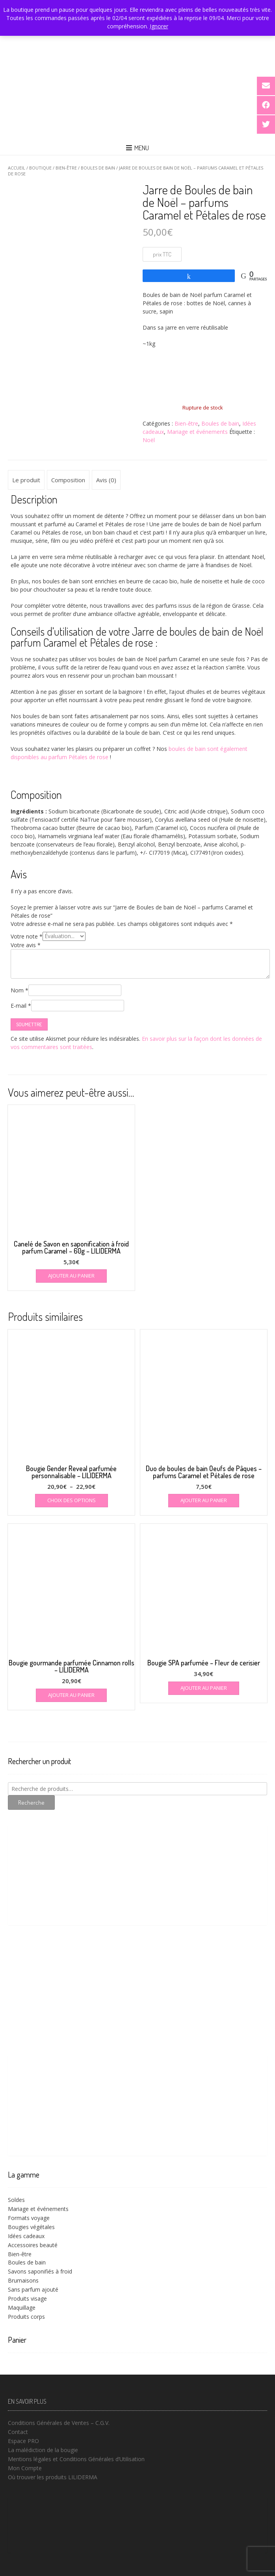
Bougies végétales (31, 2227)
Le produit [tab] (26, 480)
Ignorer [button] (159, 26)
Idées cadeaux (26, 2236)
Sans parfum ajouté (33, 2289)
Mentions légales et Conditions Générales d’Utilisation (76, 2459)
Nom (19, 990)
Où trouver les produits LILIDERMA (52, 2477)
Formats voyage (29, 2218)
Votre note (27, 936)
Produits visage (27, 2298)
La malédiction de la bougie (43, 2450)
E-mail (21, 1005)
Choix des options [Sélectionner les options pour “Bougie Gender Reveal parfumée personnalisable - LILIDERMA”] (71, 1500)
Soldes (16, 2200)
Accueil (16, 168)
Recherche (31, 1802)
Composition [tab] (68, 480)
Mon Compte (25, 2468)
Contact (18, 2432)
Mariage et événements (197, 431)
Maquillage (21, 2307)
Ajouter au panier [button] (71, 1275)
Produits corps (26, 2316)
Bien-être (66, 168)
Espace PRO (23, 2441)
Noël (149, 440)
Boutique (40, 168)
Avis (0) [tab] (106, 480)
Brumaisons (23, 2280)
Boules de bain (98, 168)
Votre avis (26, 945)
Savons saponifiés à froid (40, 2271)
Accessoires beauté (33, 2245)
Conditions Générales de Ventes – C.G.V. (59, 2423)
